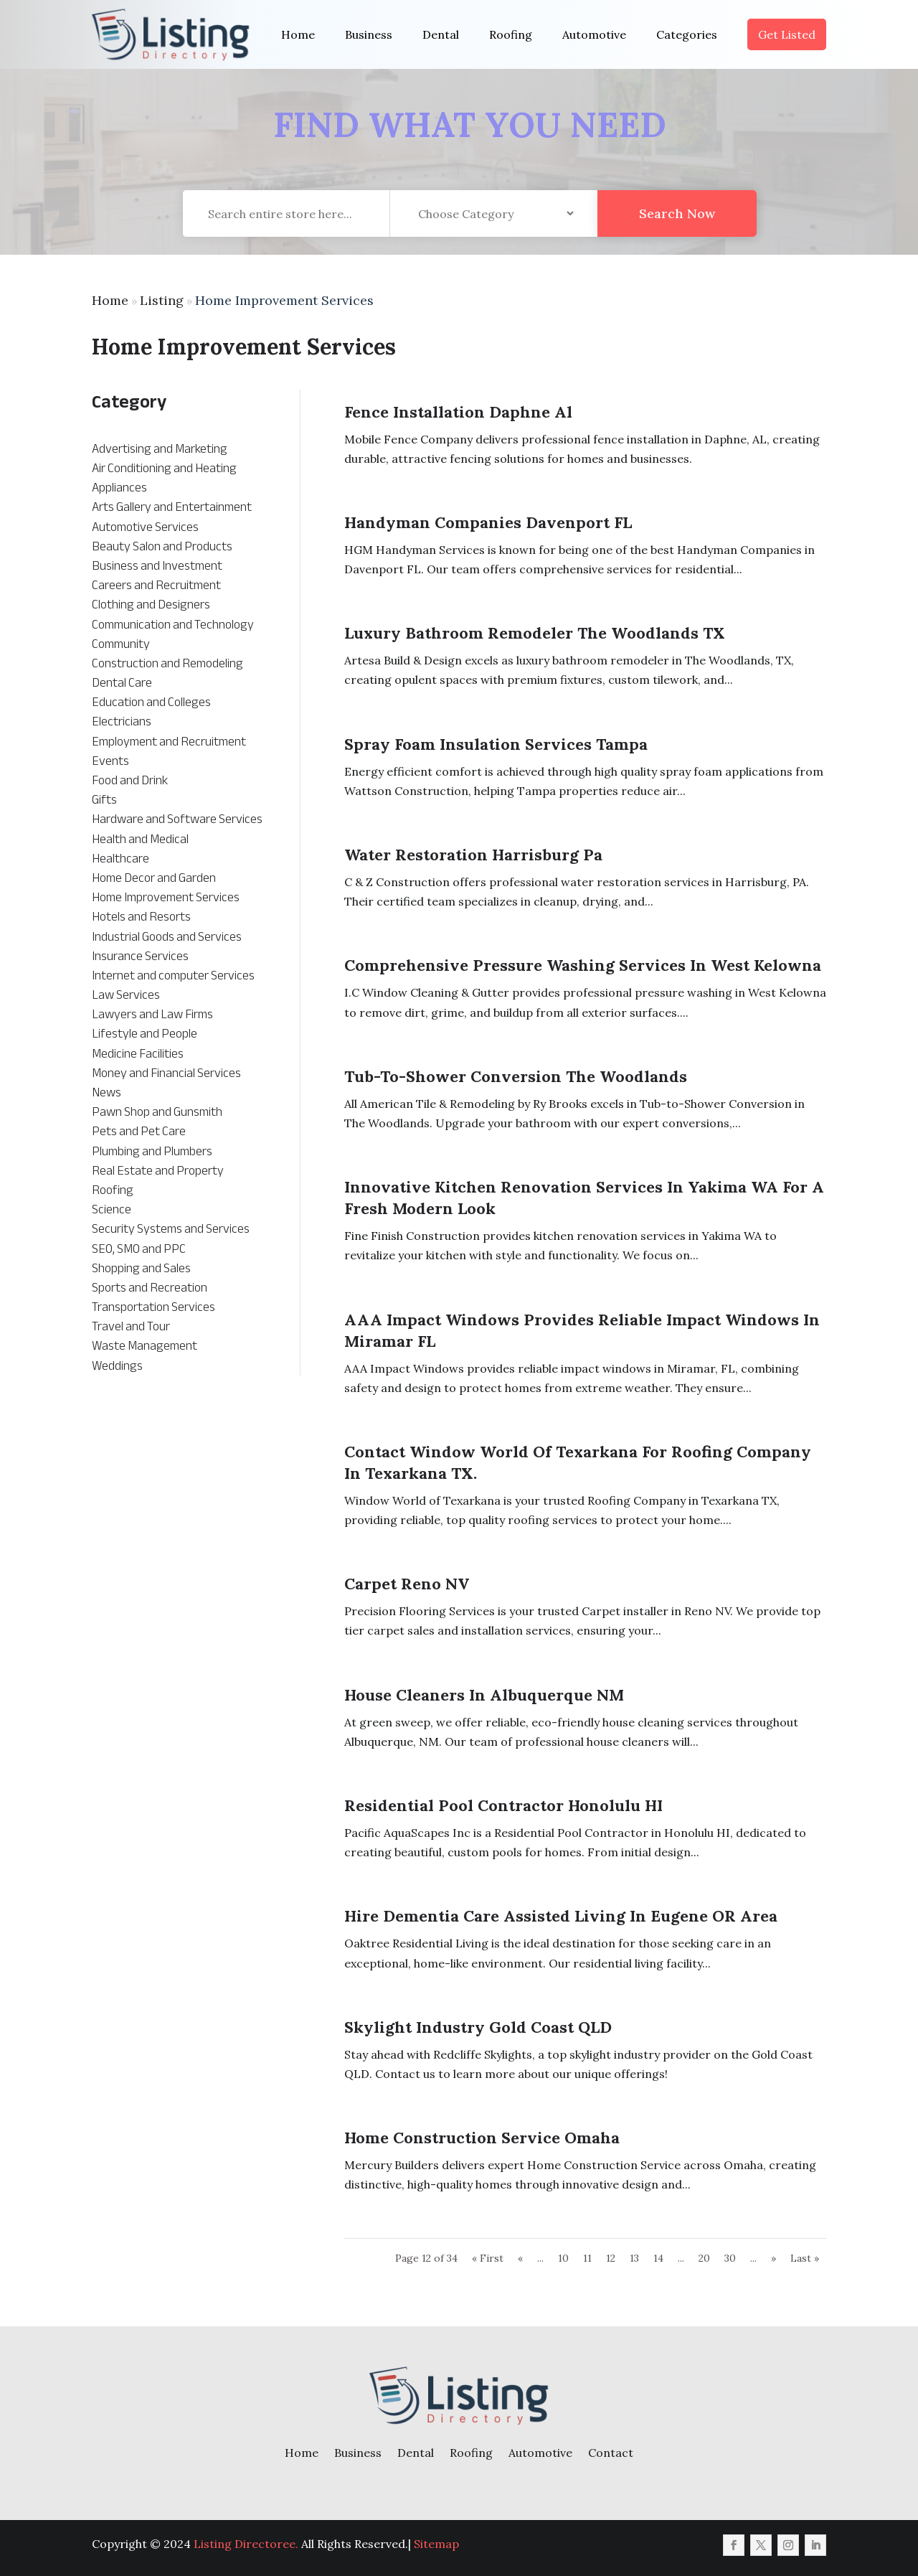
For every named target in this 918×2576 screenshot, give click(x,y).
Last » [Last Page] (804, 2258)
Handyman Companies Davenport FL (488, 522)
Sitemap (436, 2544)
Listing (162, 300)
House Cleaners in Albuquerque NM (484, 1695)
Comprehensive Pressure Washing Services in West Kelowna (582, 965)
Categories (686, 34)
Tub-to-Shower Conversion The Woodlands (515, 1076)
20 (704, 2258)
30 (730, 2258)
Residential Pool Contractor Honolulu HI (503, 1805)
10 (563, 2258)
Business (368, 34)
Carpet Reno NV (406, 1584)
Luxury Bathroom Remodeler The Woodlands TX (534, 633)
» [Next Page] (773, 2258)
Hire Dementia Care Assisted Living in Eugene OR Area (560, 1916)
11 (587, 2258)
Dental (440, 34)
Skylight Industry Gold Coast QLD (478, 2027)
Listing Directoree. (246, 2544)
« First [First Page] (487, 2258)
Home (298, 34)
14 (658, 2258)
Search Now (677, 240)
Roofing (510, 34)
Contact (610, 2452)
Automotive (594, 34)
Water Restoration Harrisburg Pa (473, 855)
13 (634, 2258)
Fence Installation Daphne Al (458, 412)
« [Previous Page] (520, 2258)
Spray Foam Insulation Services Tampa (496, 744)
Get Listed (786, 34)
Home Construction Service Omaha (482, 2138)
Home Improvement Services (284, 300)
